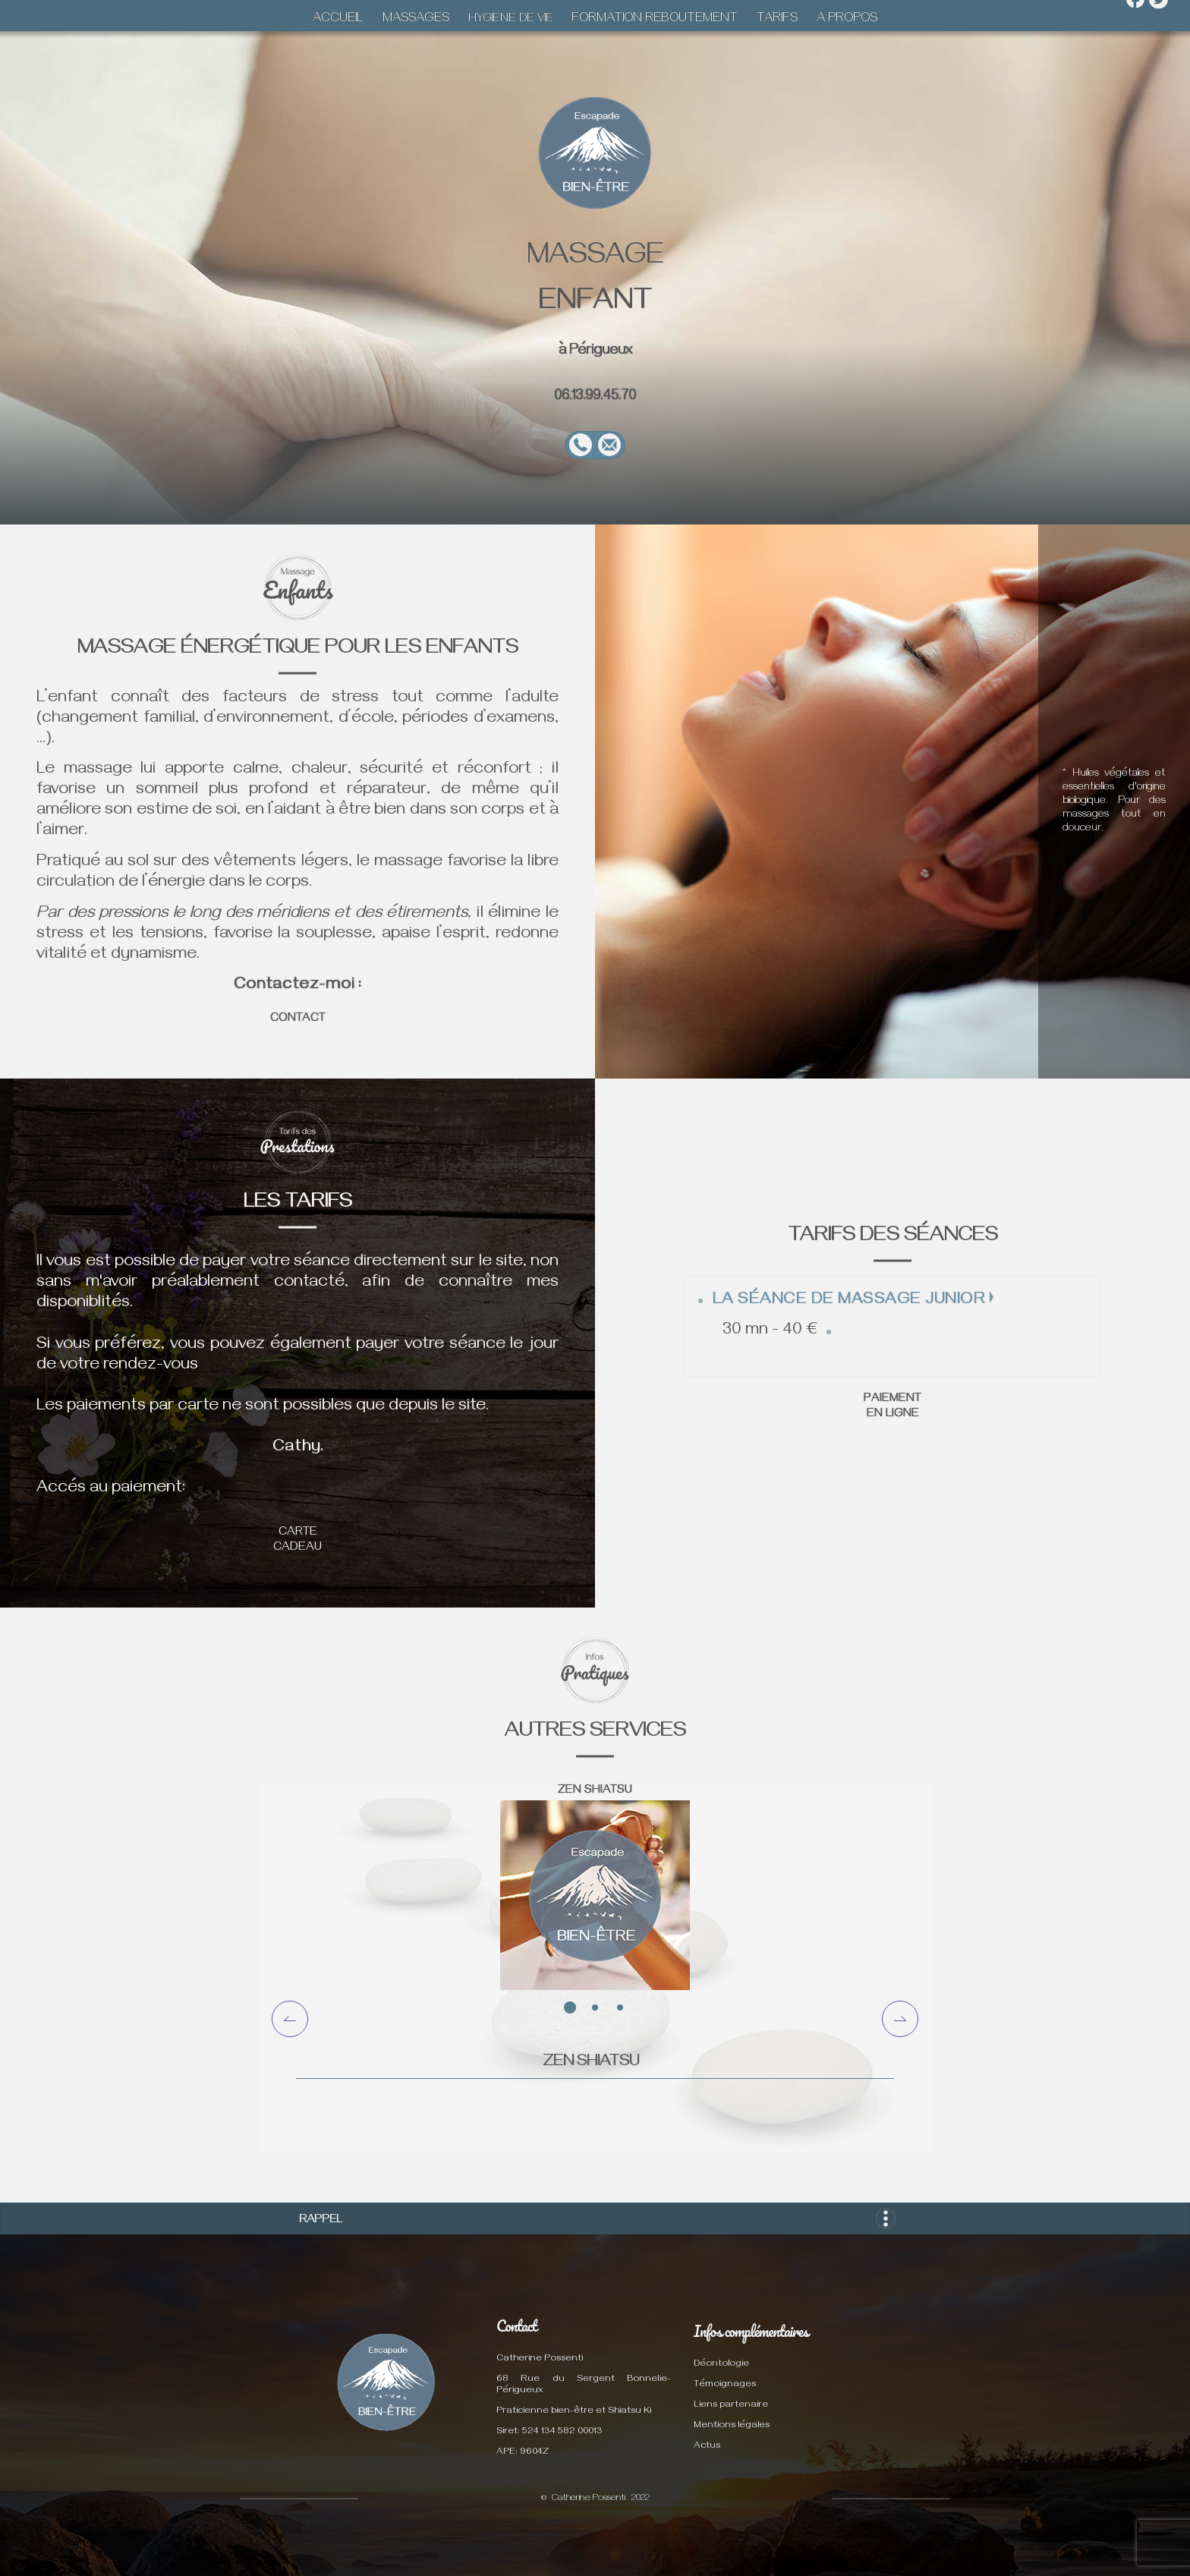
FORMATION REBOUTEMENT (654, 19)
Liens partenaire (731, 2405)
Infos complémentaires (751, 2331)
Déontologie (721, 2364)
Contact (516, 2325)
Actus (707, 2446)
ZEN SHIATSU (595, 1791)
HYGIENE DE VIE (510, 20)
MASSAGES (415, 19)
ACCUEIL (338, 19)
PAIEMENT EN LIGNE (892, 1407)
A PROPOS (847, 19)
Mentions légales (732, 2426)
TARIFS (777, 19)
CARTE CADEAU (297, 1541)
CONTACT (298, 1019)
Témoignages (725, 2385)
